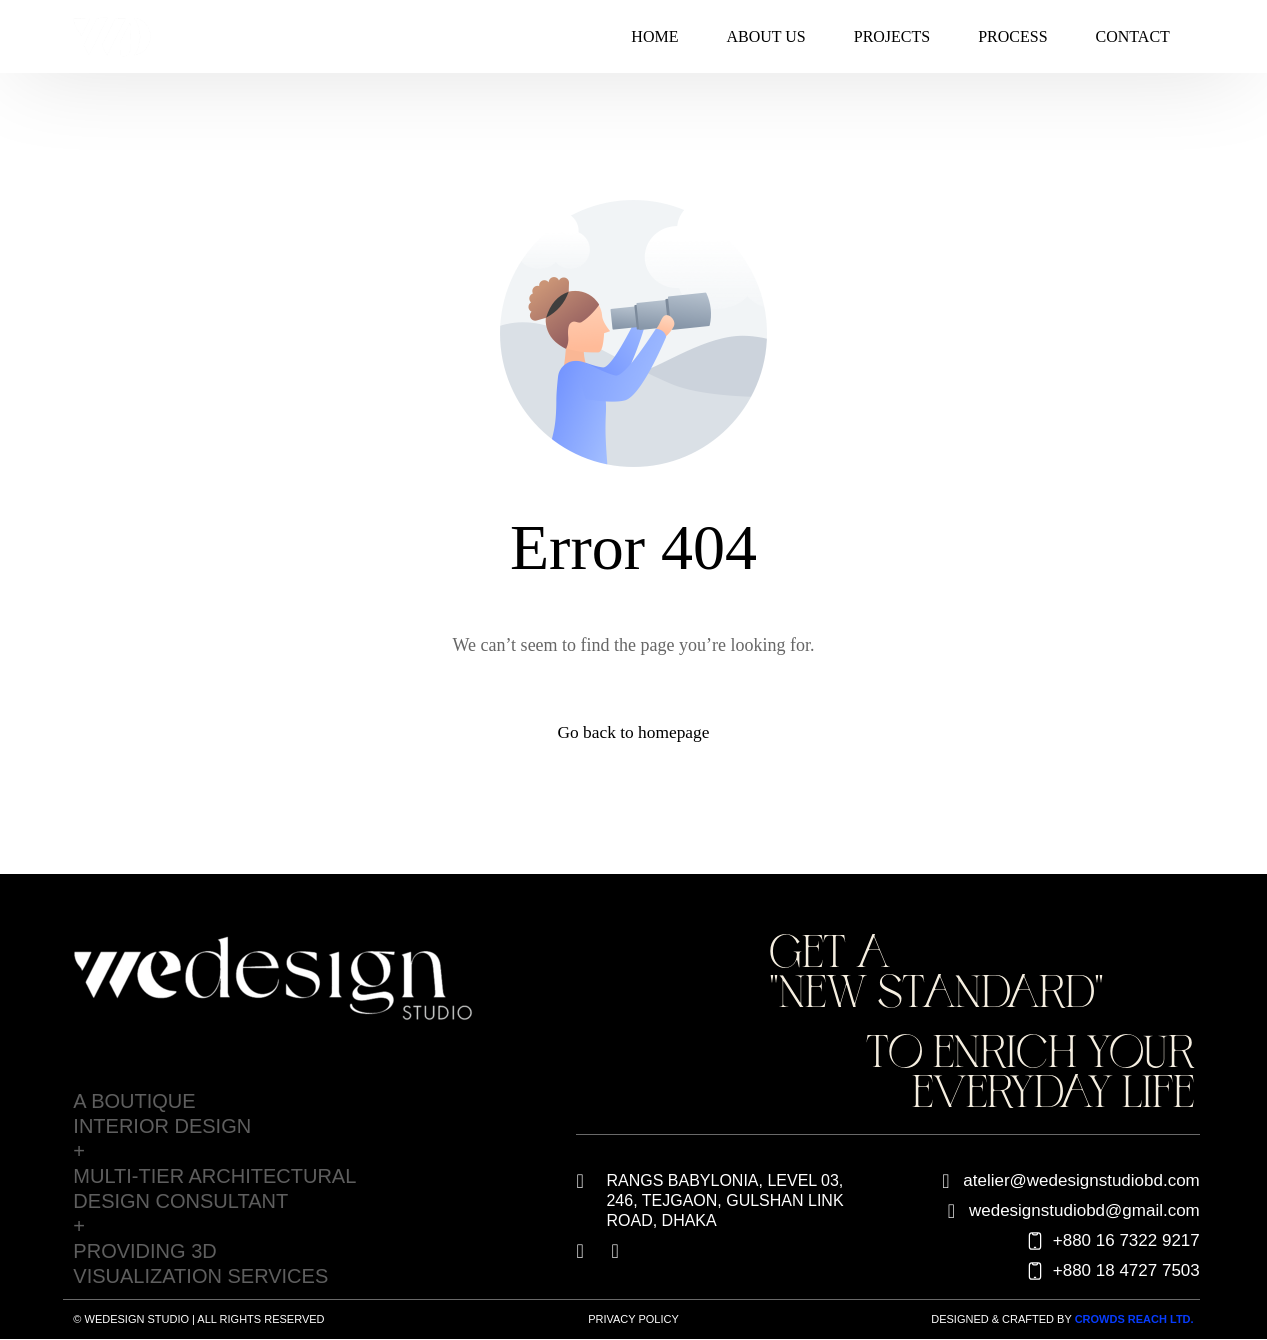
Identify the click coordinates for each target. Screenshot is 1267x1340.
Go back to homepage (633, 733)
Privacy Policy (633, 1320)
